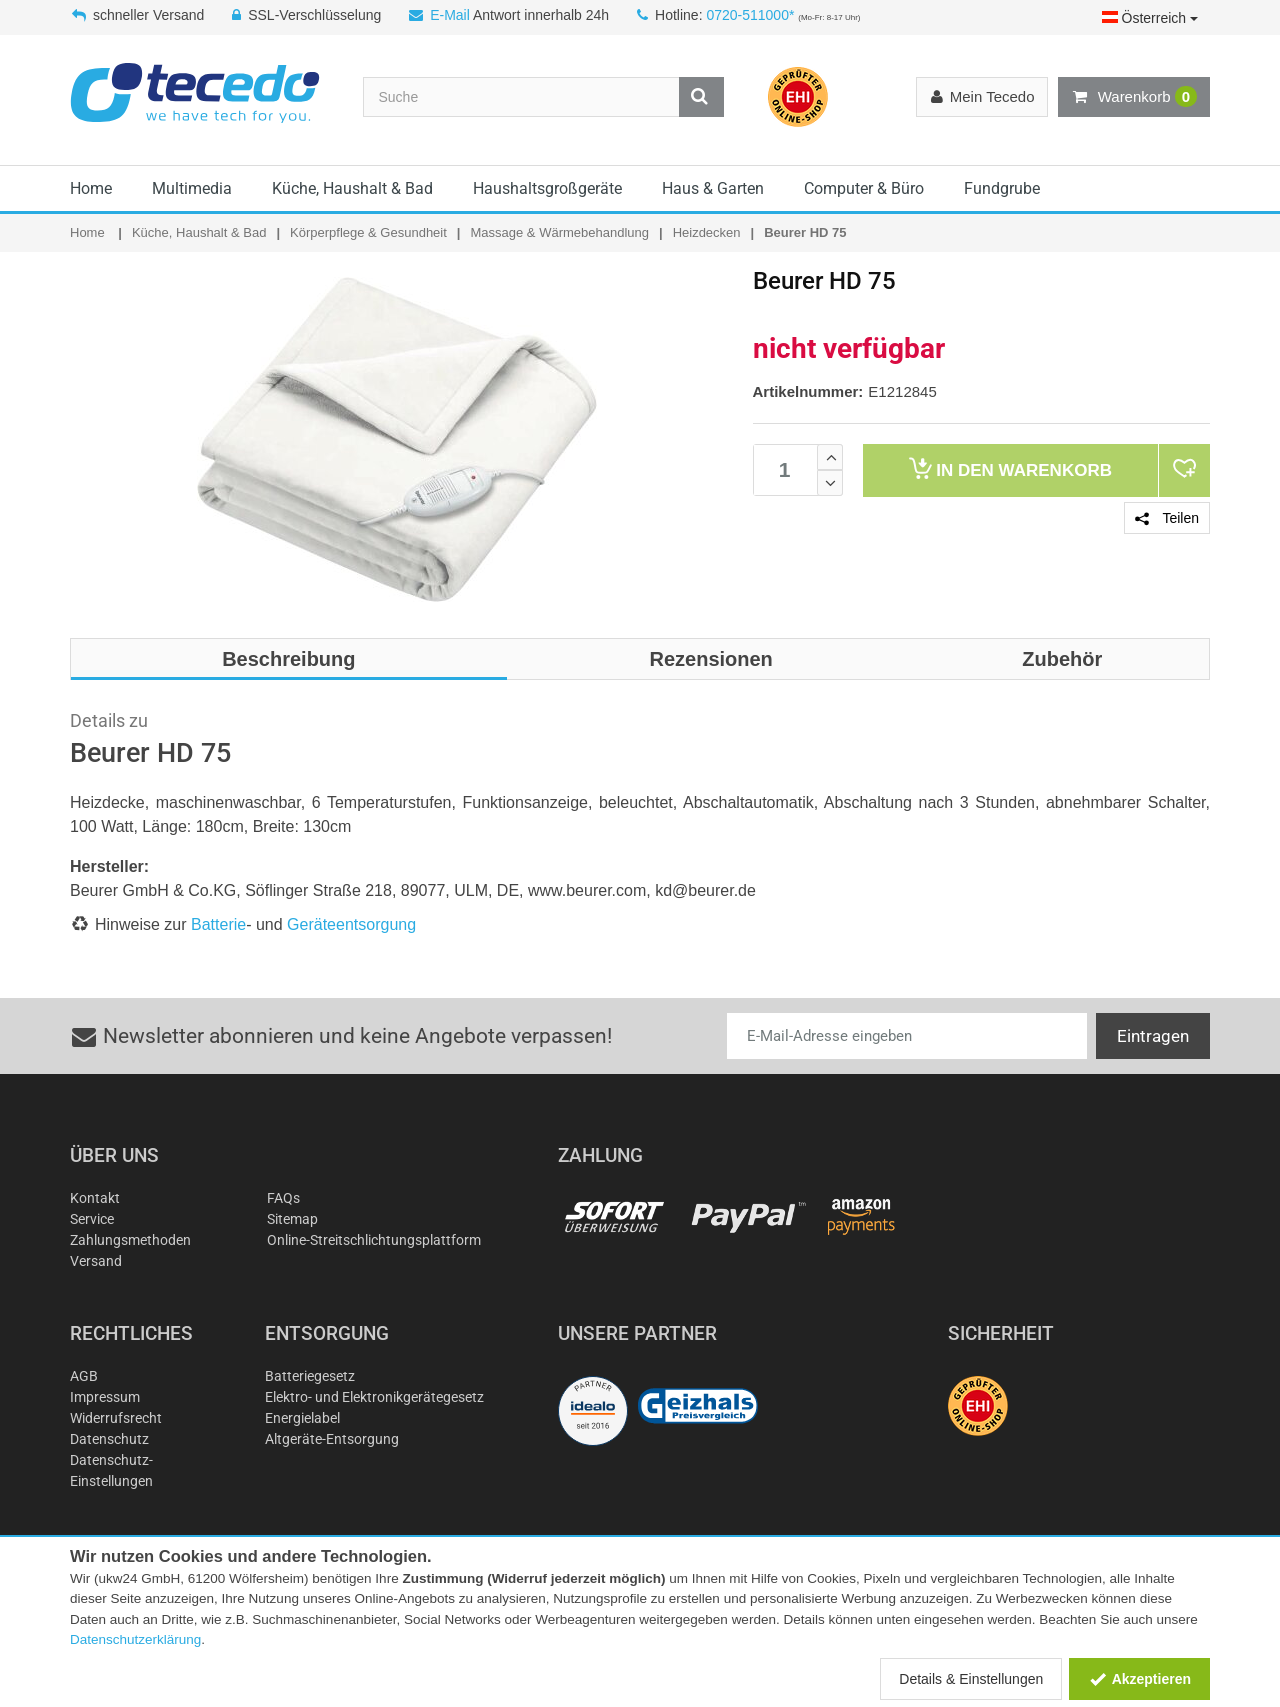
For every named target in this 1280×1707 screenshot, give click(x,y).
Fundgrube (1002, 188)
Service (92, 1219)
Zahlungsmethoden (130, 1240)
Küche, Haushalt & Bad (352, 188)
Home (91, 188)
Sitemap (292, 1219)
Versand (96, 1261)
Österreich (1150, 18)
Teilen (1167, 518)
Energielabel (302, 1418)
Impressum (105, 1397)
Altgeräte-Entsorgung (332, 1439)
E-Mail (450, 15)
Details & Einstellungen (971, 1679)
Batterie (218, 924)
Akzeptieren (1139, 1679)
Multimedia (192, 188)
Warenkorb (1134, 97)
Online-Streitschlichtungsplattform (374, 1240)
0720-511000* (750, 15)
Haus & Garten (713, 188)
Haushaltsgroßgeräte (547, 188)
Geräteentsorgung (351, 924)
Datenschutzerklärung (135, 1639)
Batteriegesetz (310, 1376)
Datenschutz (109, 1439)
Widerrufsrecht (116, 1418)
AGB (84, 1376)
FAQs (283, 1198)
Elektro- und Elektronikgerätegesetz (374, 1397)
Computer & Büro (864, 188)
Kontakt (95, 1198)
